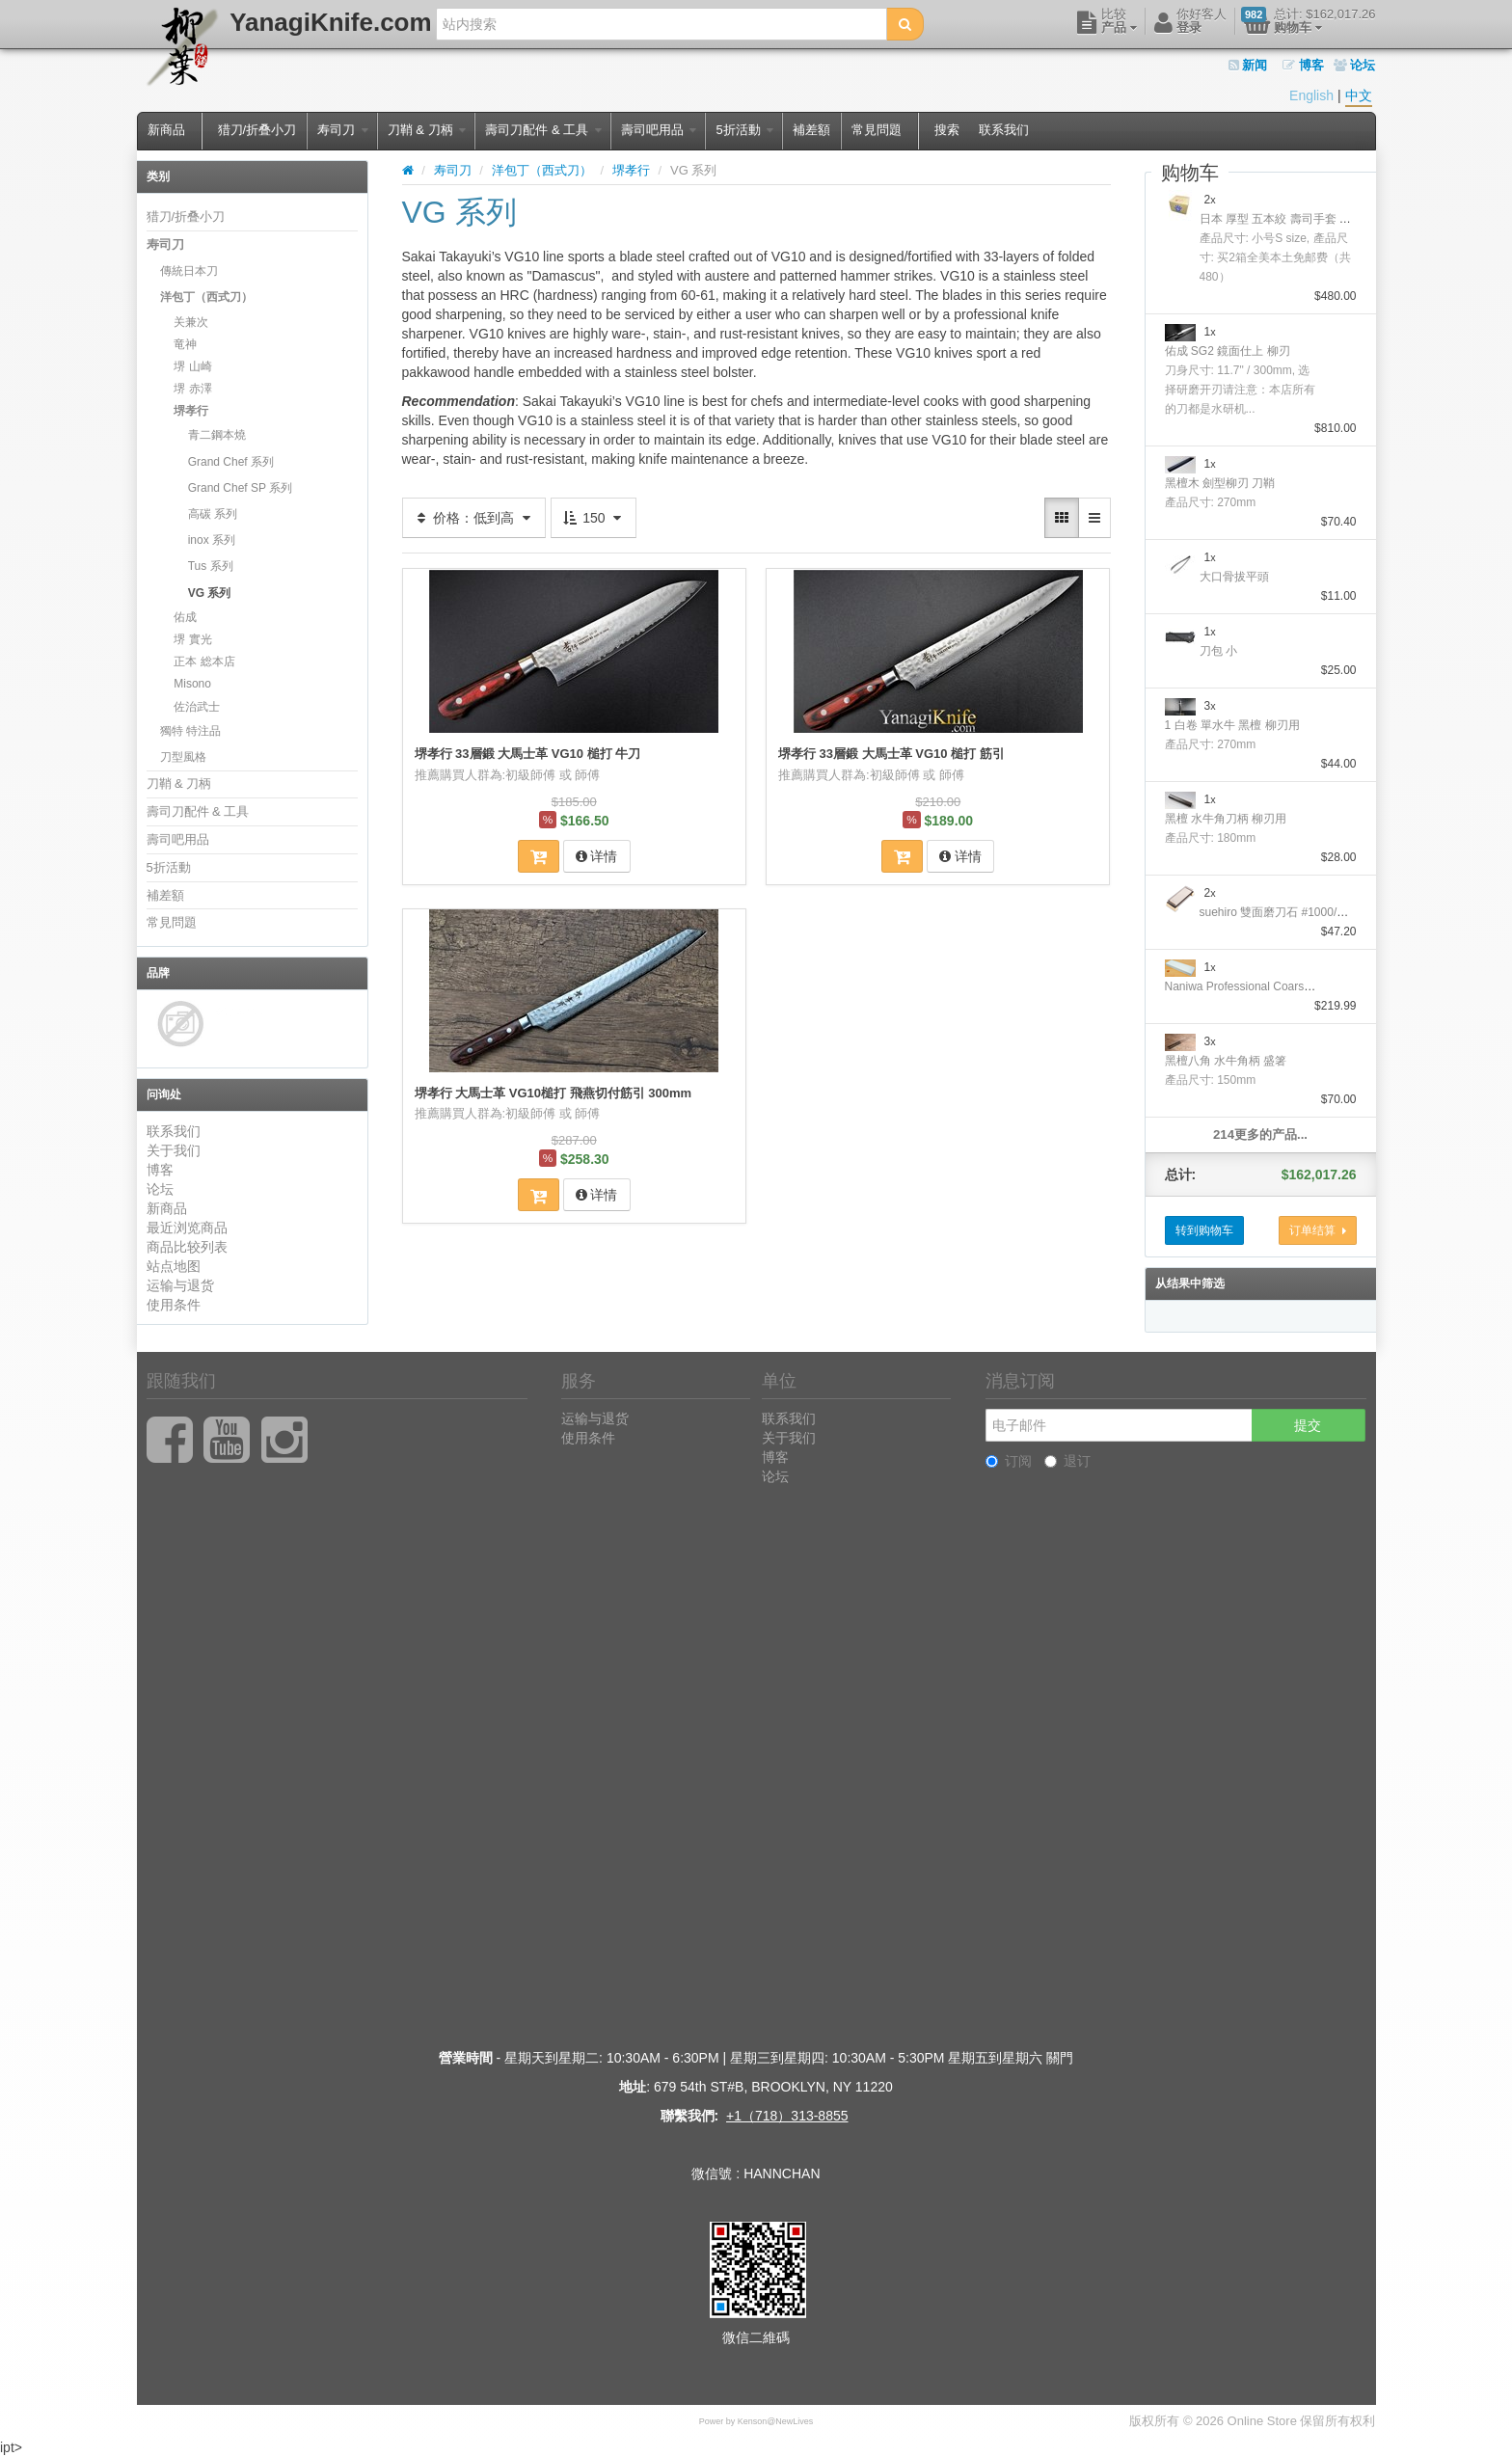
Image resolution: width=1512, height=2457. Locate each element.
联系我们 (1004, 129)
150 (593, 518)
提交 (1307, 1425)
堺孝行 (191, 411)
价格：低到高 (474, 518)
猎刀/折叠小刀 (257, 129)
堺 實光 (192, 639)
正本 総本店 (204, 661)
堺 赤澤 (192, 388)
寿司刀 (342, 129)
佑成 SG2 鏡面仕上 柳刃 (1227, 351)
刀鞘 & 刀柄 (427, 129)
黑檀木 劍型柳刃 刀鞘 (1220, 483)
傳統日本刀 (189, 271)
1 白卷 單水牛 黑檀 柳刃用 (1232, 725)
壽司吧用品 (659, 129)
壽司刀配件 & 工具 (543, 129)
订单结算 (1317, 1230)
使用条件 (174, 1304)
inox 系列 (211, 540)
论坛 (1355, 65)
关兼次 (191, 322)
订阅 (1009, 1461)
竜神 (185, 344)
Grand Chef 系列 (231, 462)
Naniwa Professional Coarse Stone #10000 (1275, 986)
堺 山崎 (192, 366)
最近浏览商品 (187, 1227)
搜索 (946, 129)
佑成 (185, 617)
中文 (1358, 95)
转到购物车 (1204, 1230)
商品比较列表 (187, 1247)
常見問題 (876, 129)
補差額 (811, 129)
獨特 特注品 (190, 731)
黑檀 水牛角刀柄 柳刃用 (1226, 818)
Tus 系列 (210, 566)
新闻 (1248, 65)
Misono (192, 683)
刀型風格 (183, 757)
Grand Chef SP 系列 (240, 488)
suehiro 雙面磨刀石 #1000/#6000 (1284, 912)
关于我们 (174, 1150)
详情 (597, 856)
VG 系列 (209, 593)
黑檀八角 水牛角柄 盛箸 (1226, 1060)
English (1311, 95)
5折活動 (744, 129)
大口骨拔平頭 (1234, 576)
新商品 (166, 129)
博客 (1303, 65)
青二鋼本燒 (217, 435)
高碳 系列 (212, 514)
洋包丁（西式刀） (206, 297)
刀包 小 (1218, 651)
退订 (1067, 1461)
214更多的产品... (1260, 1134)
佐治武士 (197, 707)
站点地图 (174, 1266)
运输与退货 (180, 1285)
